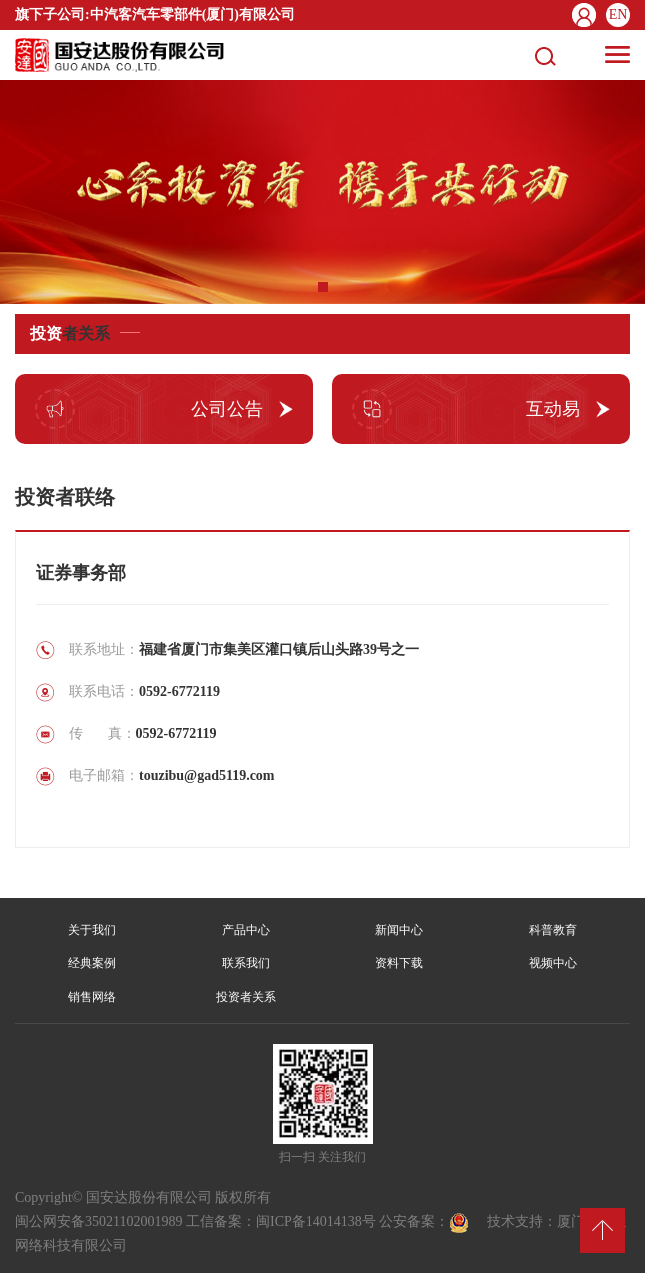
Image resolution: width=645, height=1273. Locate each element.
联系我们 (246, 963)
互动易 (466, 409)
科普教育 (553, 930)
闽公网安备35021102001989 (98, 1221)
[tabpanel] (322, 192)
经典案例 (92, 963)
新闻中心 (399, 930)
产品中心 (246, 930)
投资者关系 (246, 997)
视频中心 (553, 963)
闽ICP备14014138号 (316, 1221)
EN (618, 14)
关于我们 (92, 930)
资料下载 (399, 963)
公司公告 (149, 409)
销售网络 (92, 997)
